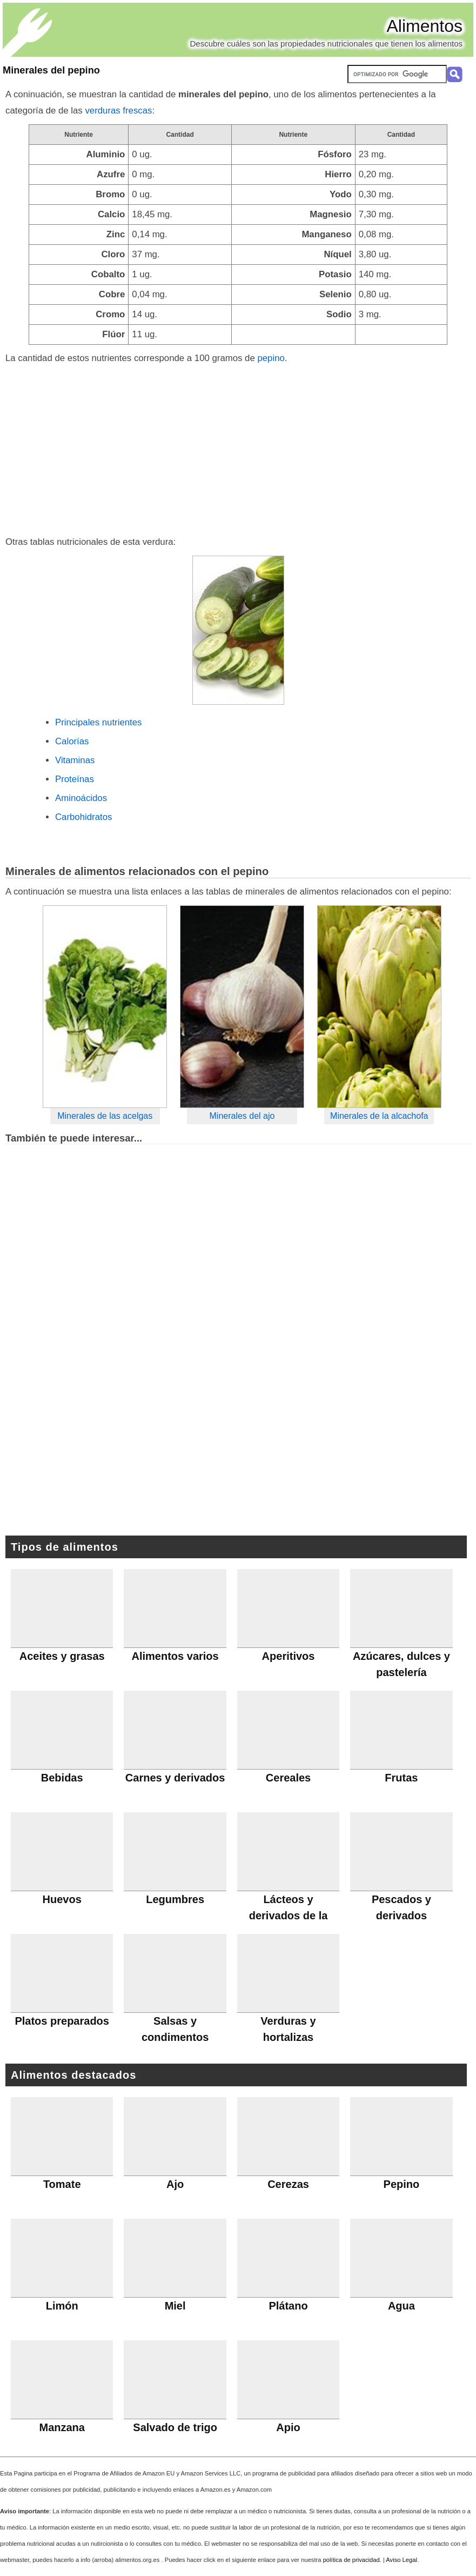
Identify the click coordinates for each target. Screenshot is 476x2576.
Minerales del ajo (242, 1115)
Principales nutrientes (98, 722)
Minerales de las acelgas (104, 1115)
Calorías (72, 741)
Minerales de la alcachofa (379, 1115)
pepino (270, 358)
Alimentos (425, 26)
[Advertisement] (238, 447)
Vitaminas (75, 760)
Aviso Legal (401, 2560)
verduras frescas (118, 110)
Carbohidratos (83, 817)
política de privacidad (351, 2560)
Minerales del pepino (51, 70)
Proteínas (74, 779)
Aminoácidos (81, 798)
